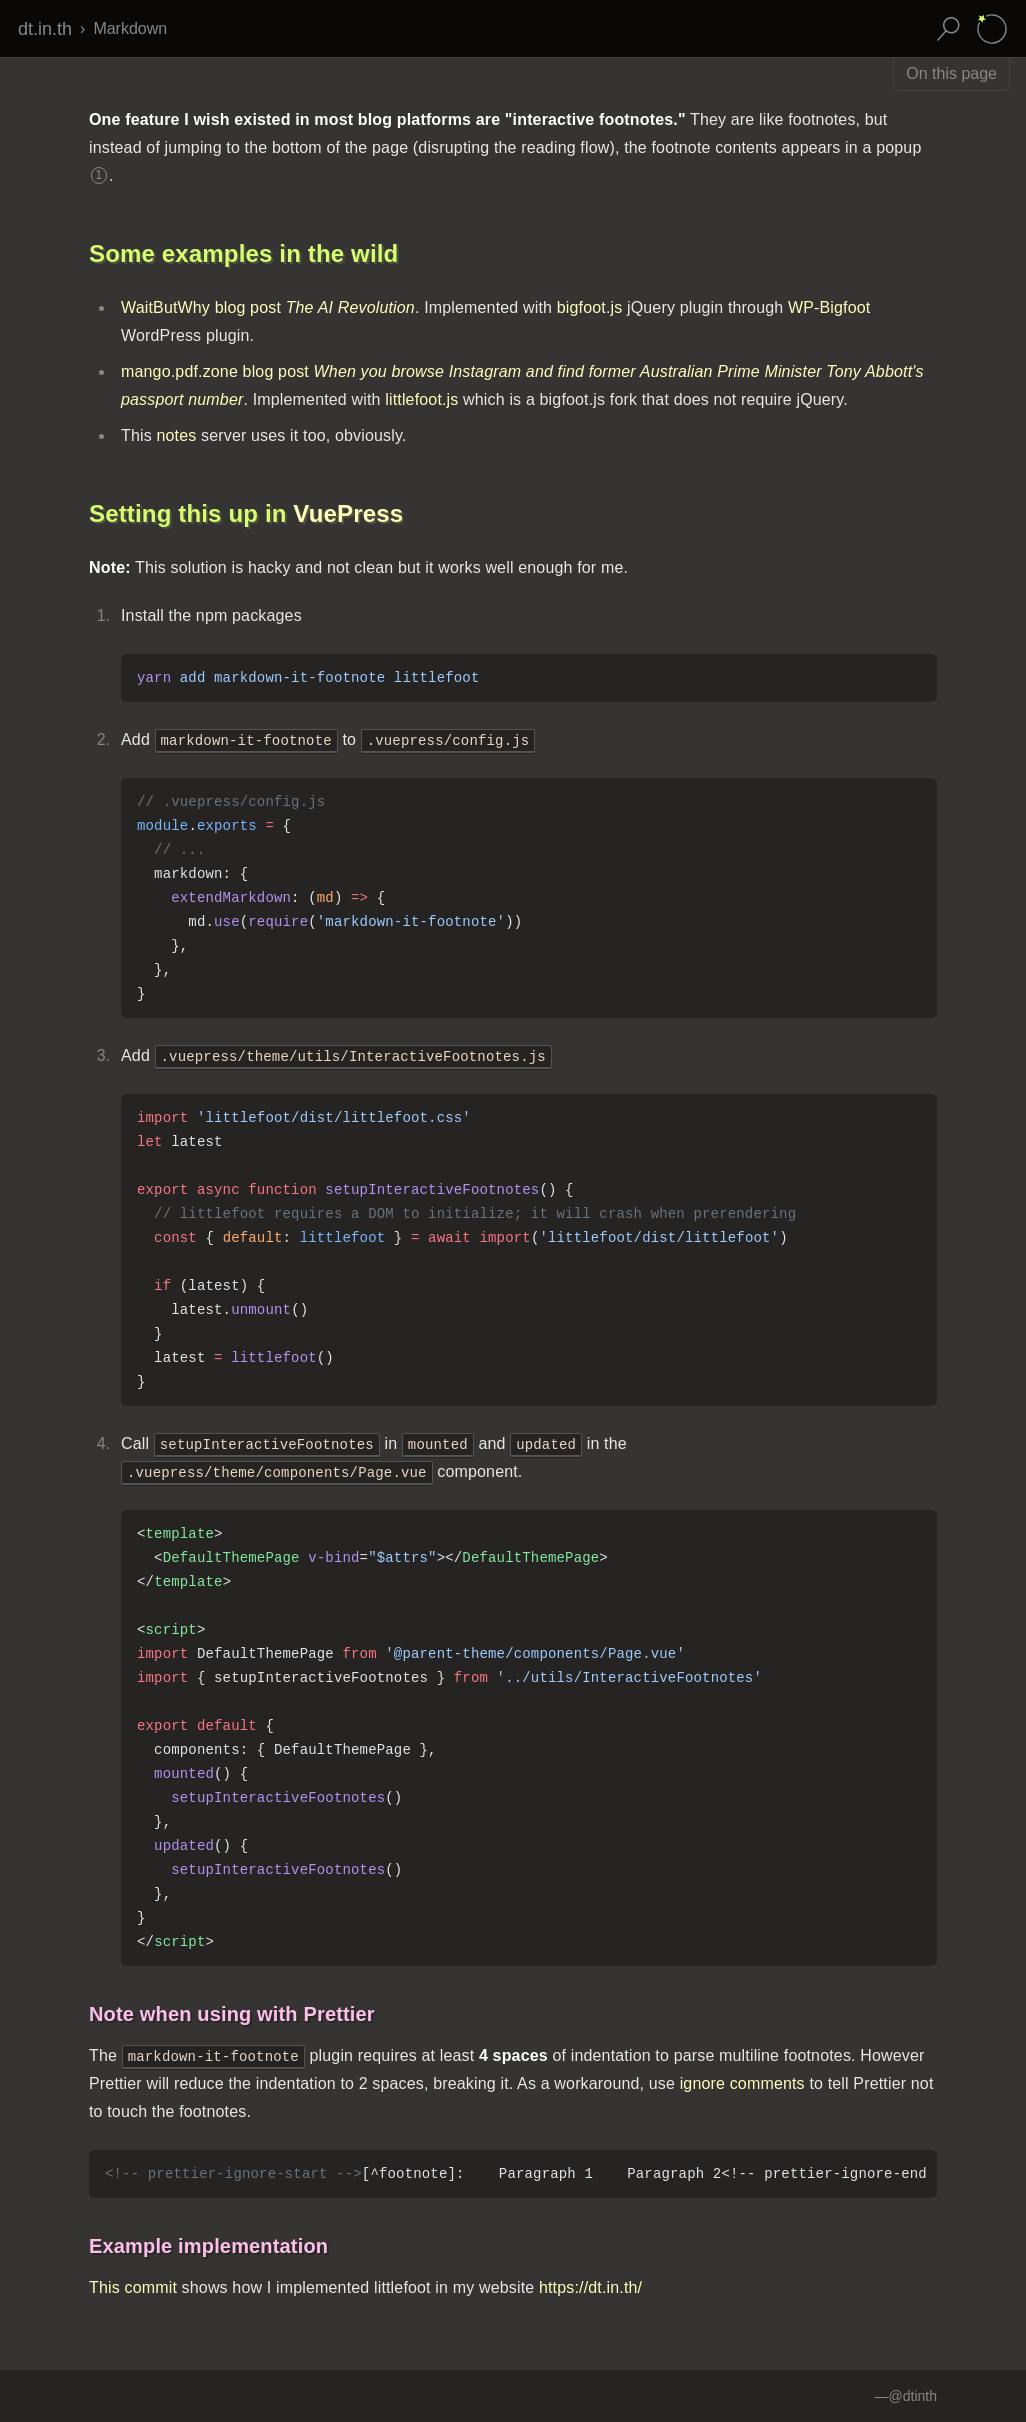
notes (176, 435)
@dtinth (913, 2396)
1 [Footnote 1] (99, 175)
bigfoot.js (590, 307)
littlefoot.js (421, 399)
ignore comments (742, 2083)
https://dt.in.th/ (590, 2287)
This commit (133, 2287)
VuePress (348, 513)
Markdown (130, 28)
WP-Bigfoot (829, 307)
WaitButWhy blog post (268, 307)
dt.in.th (45, 29)
